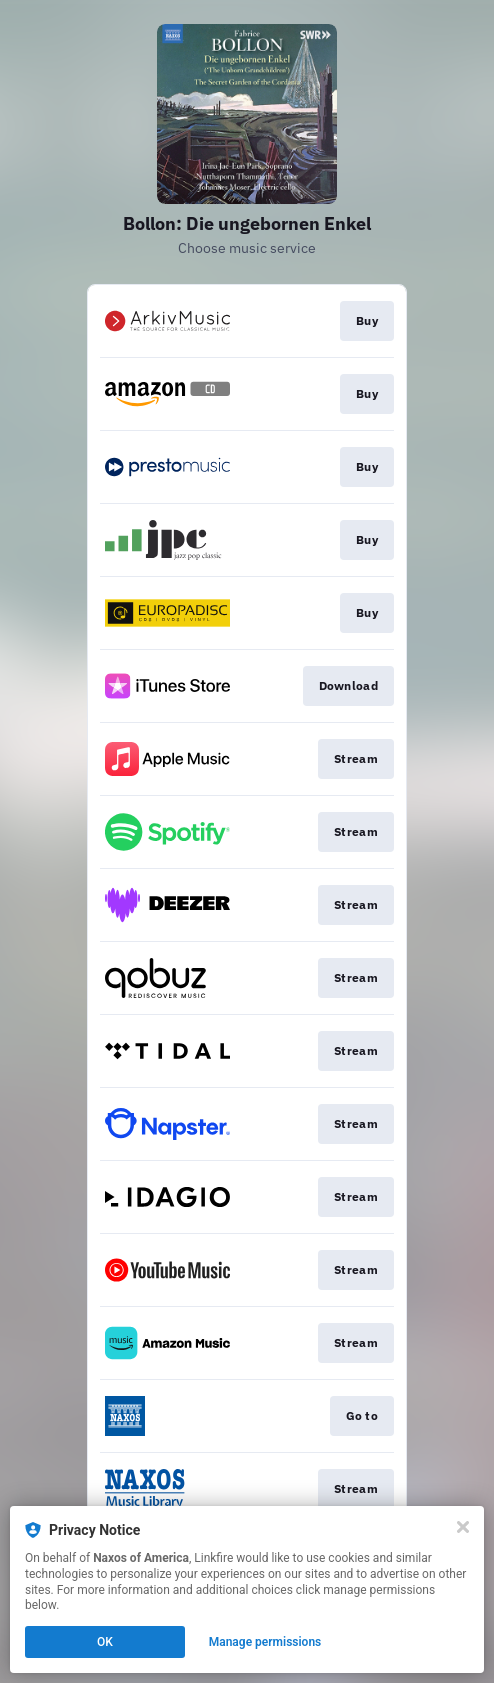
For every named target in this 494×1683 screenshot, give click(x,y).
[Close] (463, 1527)
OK (105, 1642)
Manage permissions (265, 1642)
